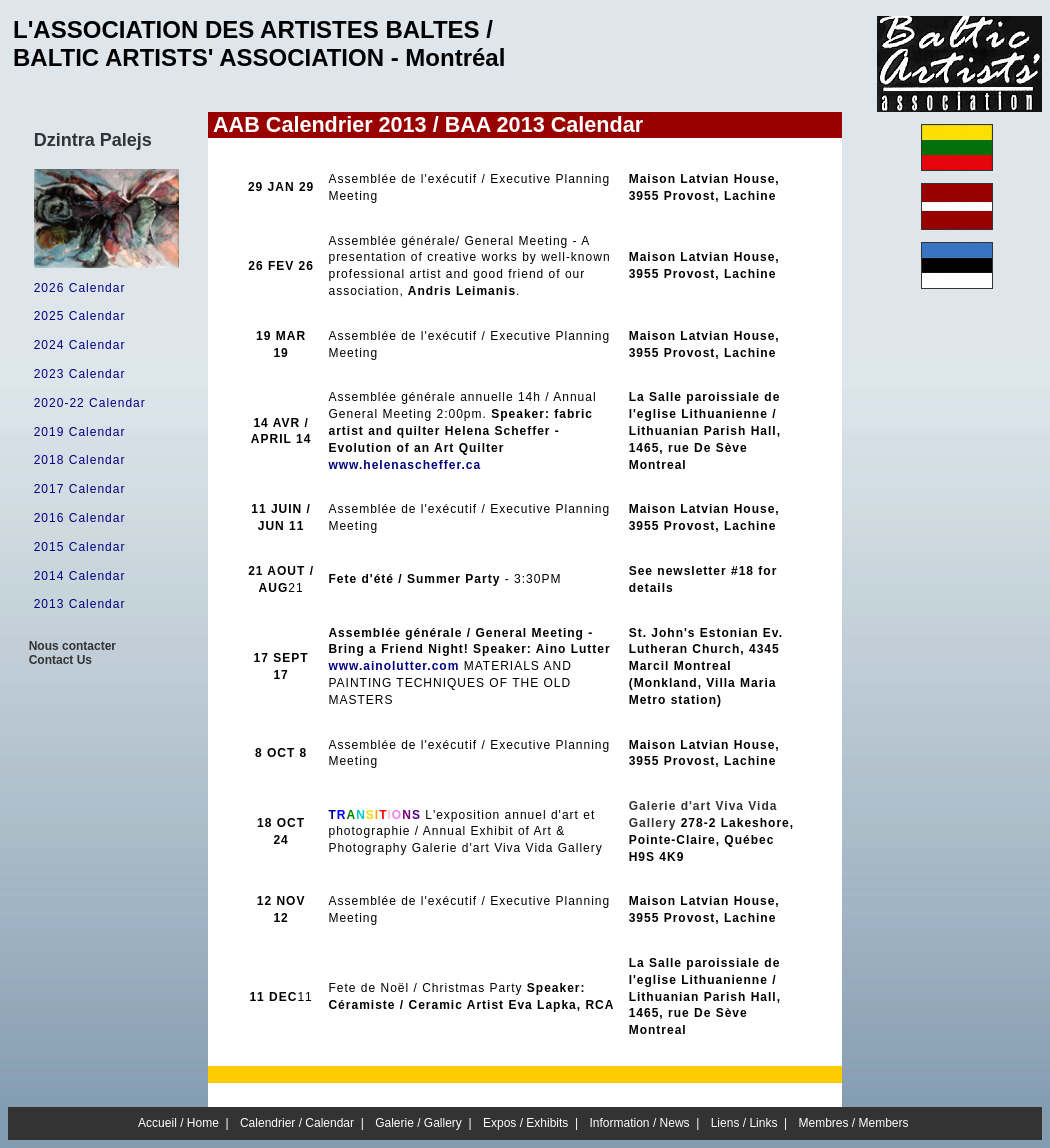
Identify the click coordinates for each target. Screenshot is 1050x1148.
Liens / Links (744, 1123)
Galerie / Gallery (418, 1123)
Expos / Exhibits (525, 1123)
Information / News (640, 1123)
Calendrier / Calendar (297, 1123)
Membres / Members (854, 1123)
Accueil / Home (178, 1123)
